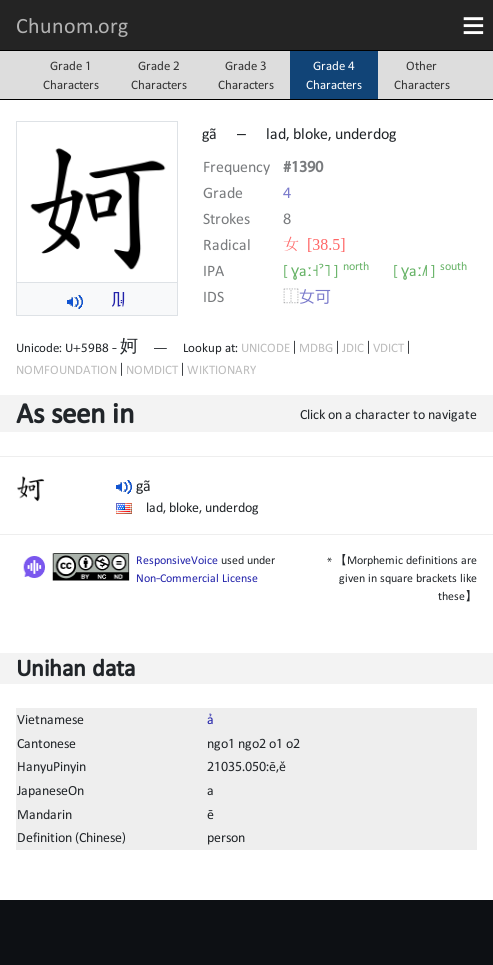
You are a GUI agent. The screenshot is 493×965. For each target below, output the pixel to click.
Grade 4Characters (334, 75)
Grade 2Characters (159, 75)
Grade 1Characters (71, 75)
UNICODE (265, 347)
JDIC (353, 347)
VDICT (388, 347)
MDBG (316, 347)
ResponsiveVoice (177, 560)
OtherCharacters (422, 75)
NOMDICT (152, 369)
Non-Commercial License (197, 578)
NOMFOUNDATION (66, 369)
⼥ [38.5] (314, 244)
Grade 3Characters (246, 75)
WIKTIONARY (221, 369)
